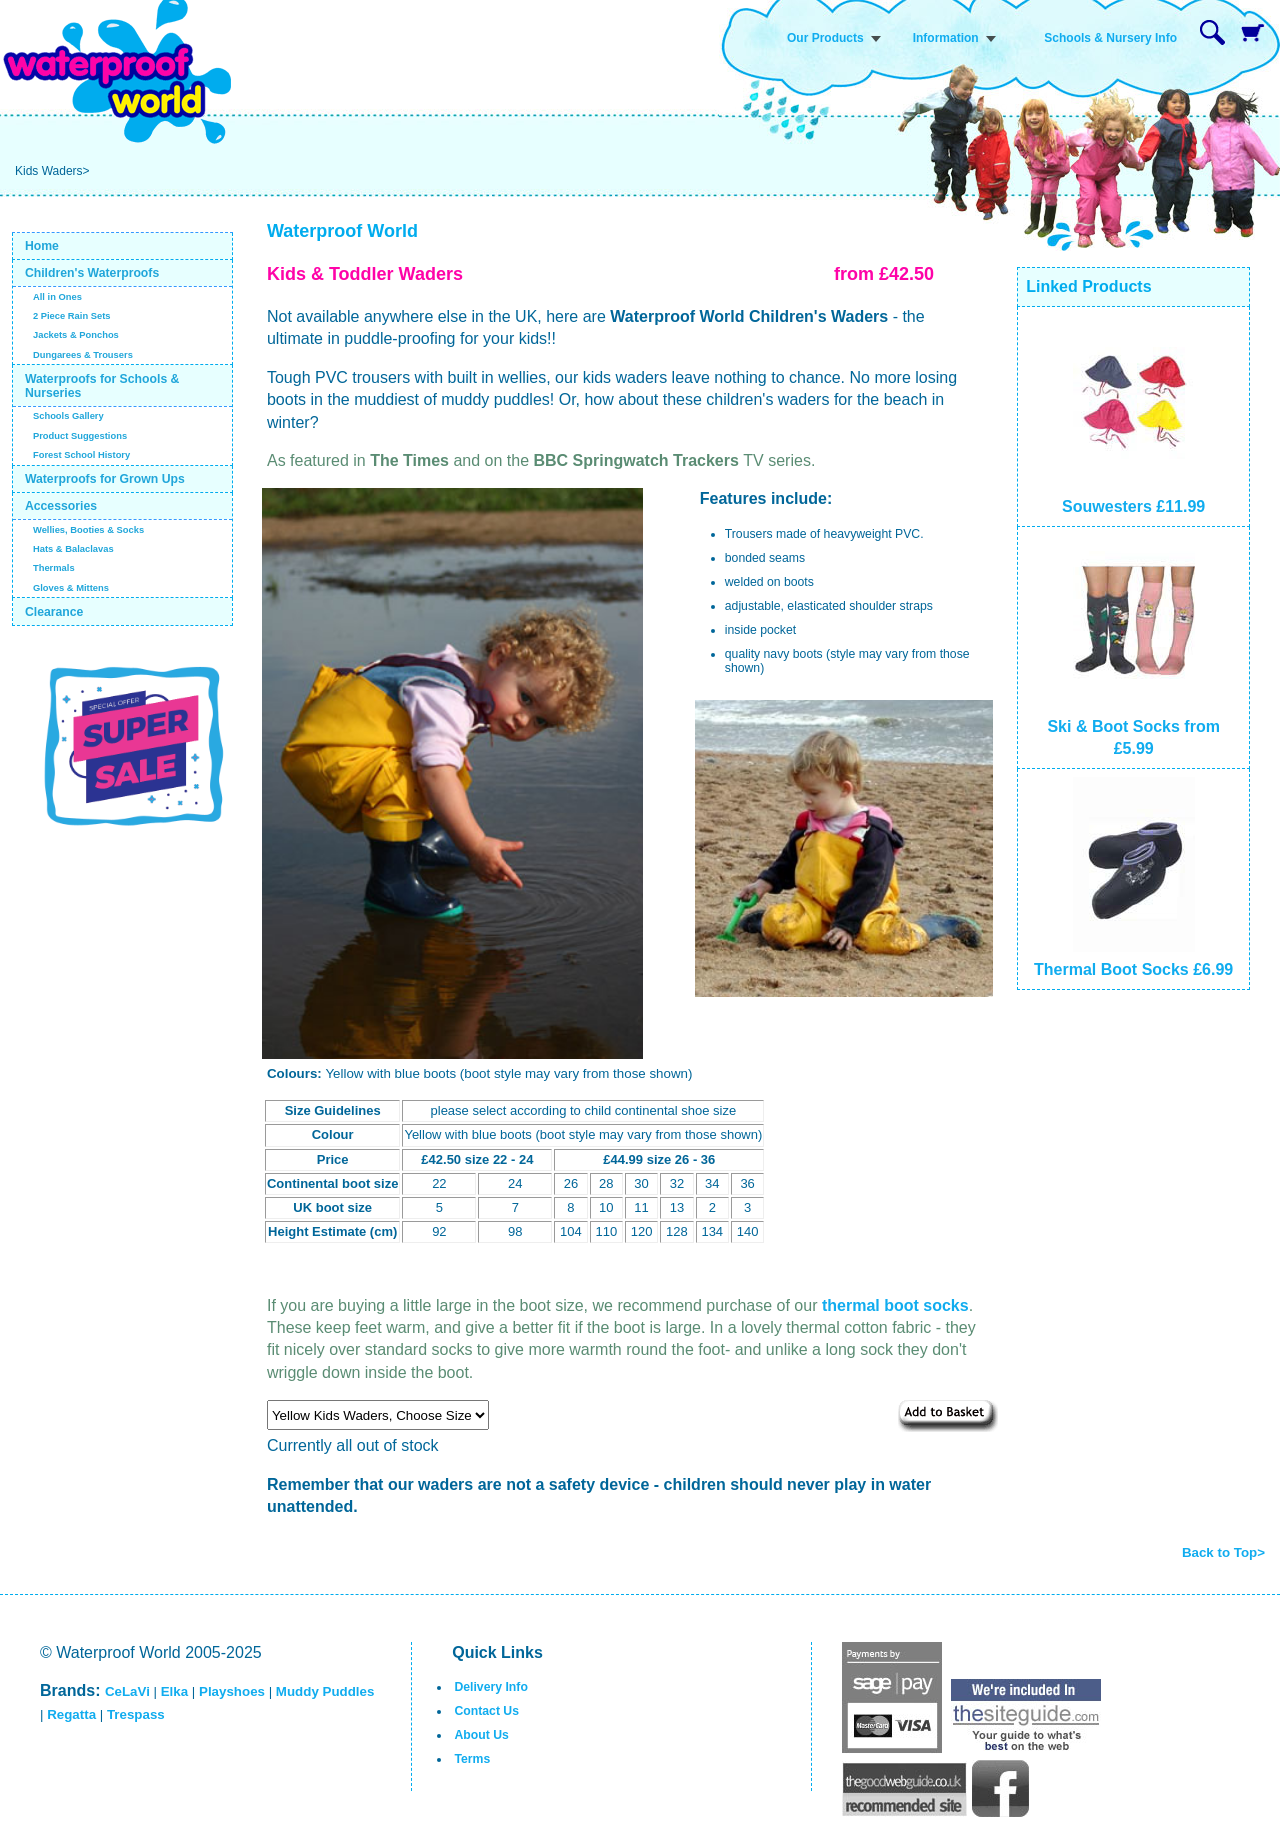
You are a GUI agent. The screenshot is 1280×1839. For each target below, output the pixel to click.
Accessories (61, 506)
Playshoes (232, 1691)
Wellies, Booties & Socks (88, 530)
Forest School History (81, 455)
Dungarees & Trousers (83, 355)
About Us (481, 1735)
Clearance (54, 612)
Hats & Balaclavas (73, 549)
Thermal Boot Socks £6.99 (1133, 969)
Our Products (825, 38)
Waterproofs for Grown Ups (105, 479)
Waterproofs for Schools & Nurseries (102, 386)
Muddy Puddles (325, 1691)
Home (42, 246)
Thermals (54, 568)
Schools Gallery (68, 416)
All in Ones (57, 297)
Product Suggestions (80, 436)
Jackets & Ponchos (76, 335)
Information (946, 38)
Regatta (71, 1714)
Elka (174, 1691)
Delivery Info (490, 1687)
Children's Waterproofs (92, 273)
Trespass (136, 1714)
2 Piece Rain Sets (72, 316)
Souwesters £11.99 (1133, 506)
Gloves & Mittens (71, 588)
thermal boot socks (895, 1305)
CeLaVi (127, 1691)
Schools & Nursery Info (1110, 38)
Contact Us (486, 1711)
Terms (472, 1759)
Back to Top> (1223, 1552)
